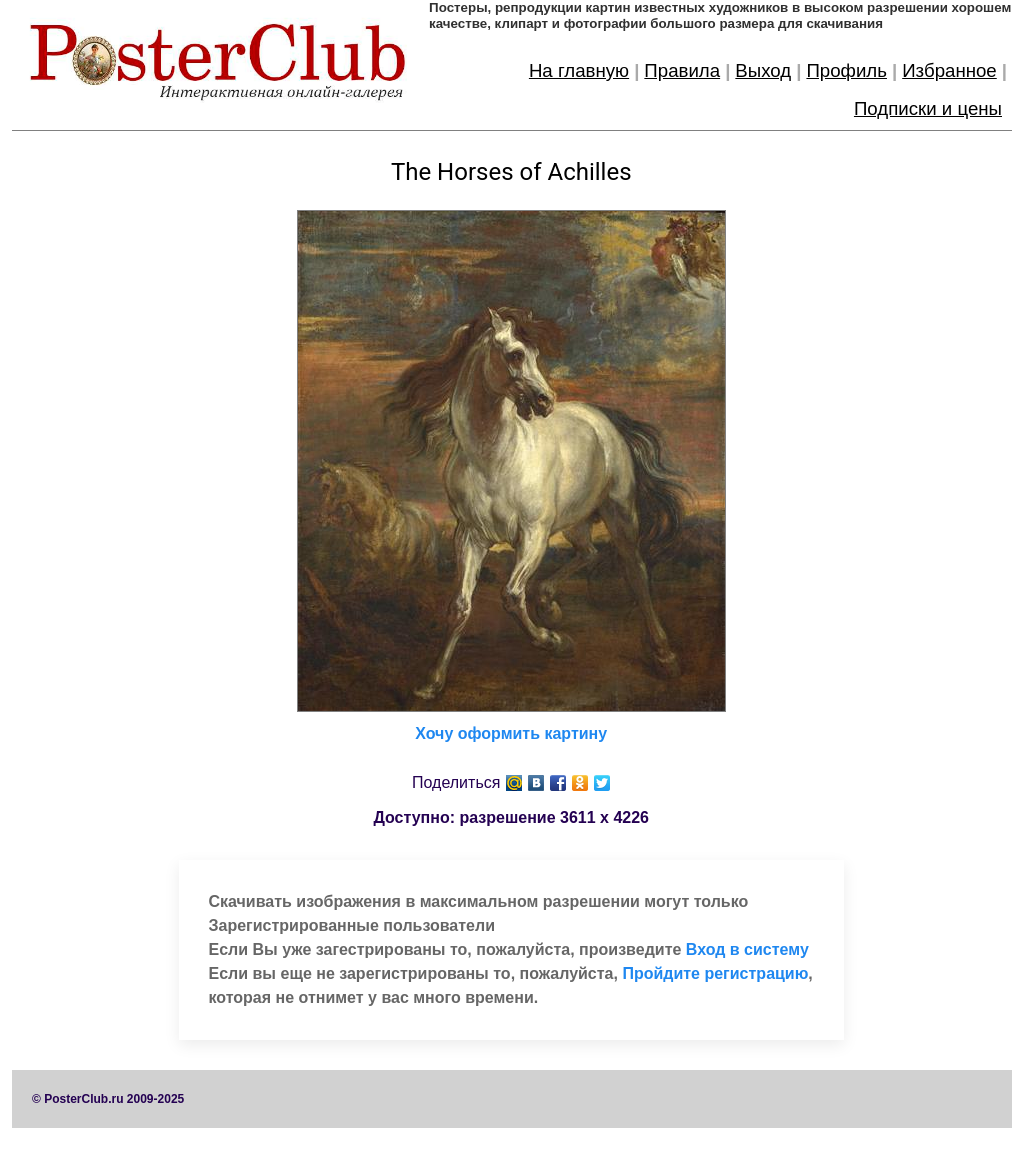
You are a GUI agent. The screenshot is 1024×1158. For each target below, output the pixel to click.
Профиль (846, 70)
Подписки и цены (928, 108)
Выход (763, 70)
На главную (579, 70)
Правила (682, 70)
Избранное (949, 70)
